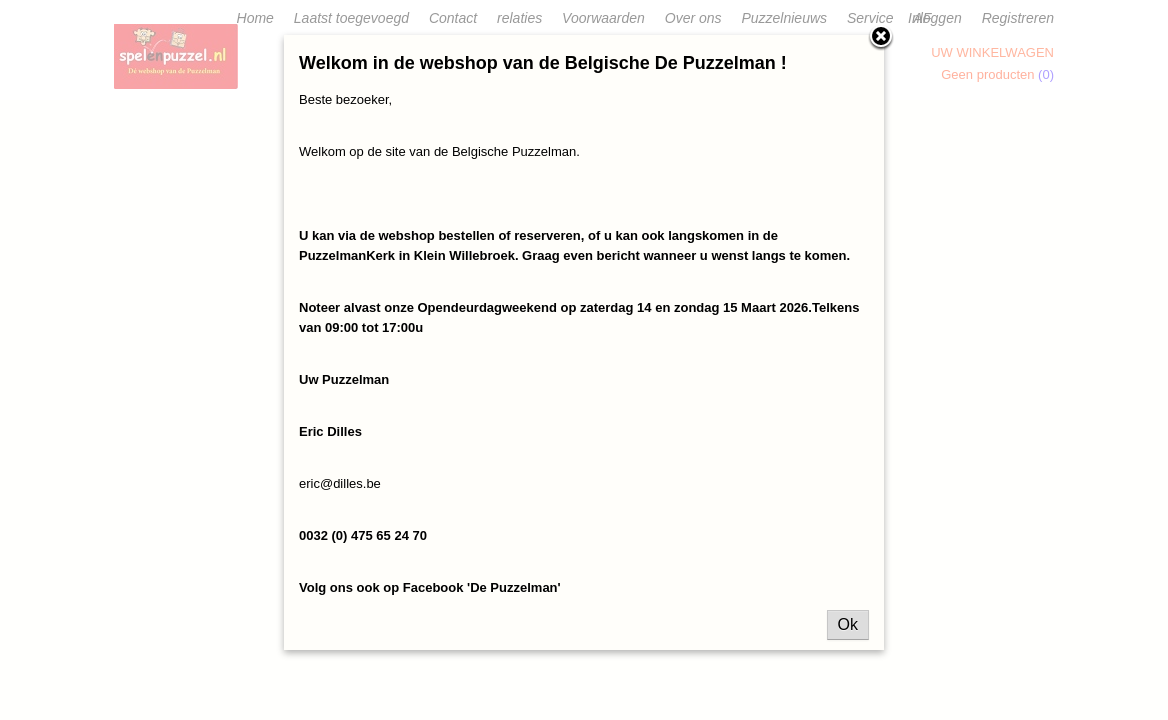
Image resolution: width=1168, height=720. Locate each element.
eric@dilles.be (340, 483)
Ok (848, 624)
